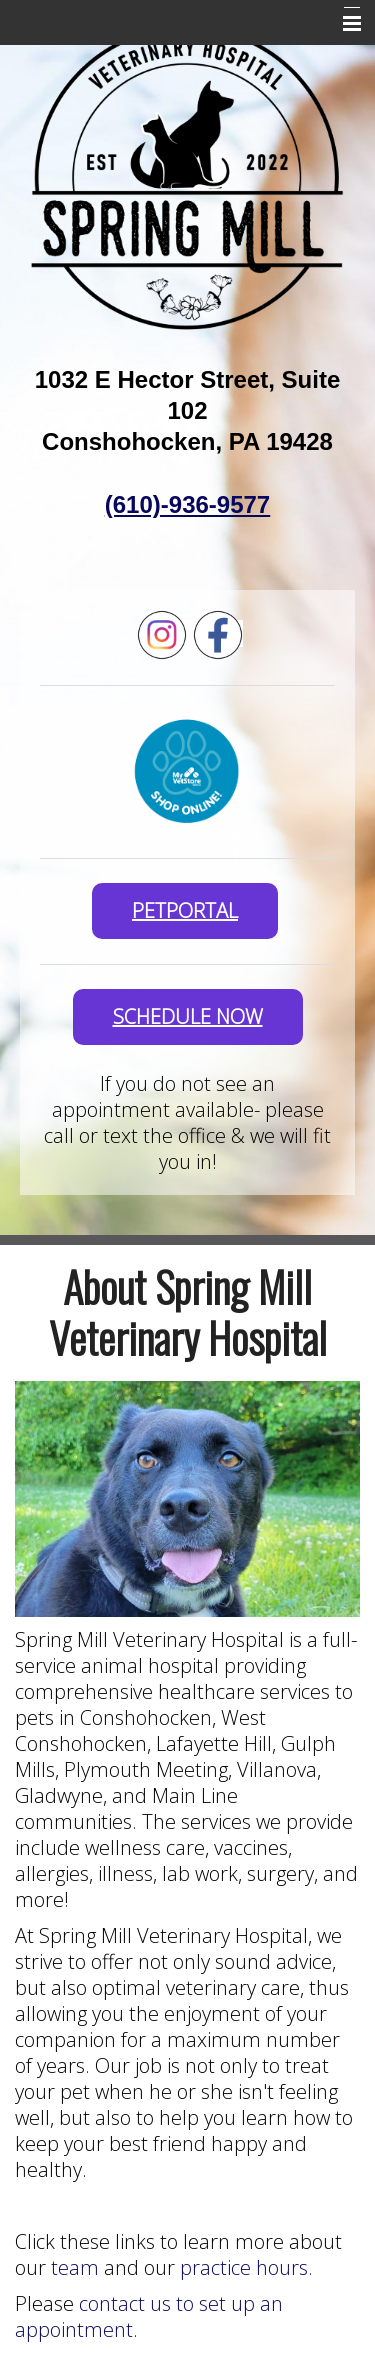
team (77, 2267)
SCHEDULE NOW (188, 1016)
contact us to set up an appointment (149, 2316)
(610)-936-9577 (187, 504)
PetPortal (185, 910)
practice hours (241, 2267)
